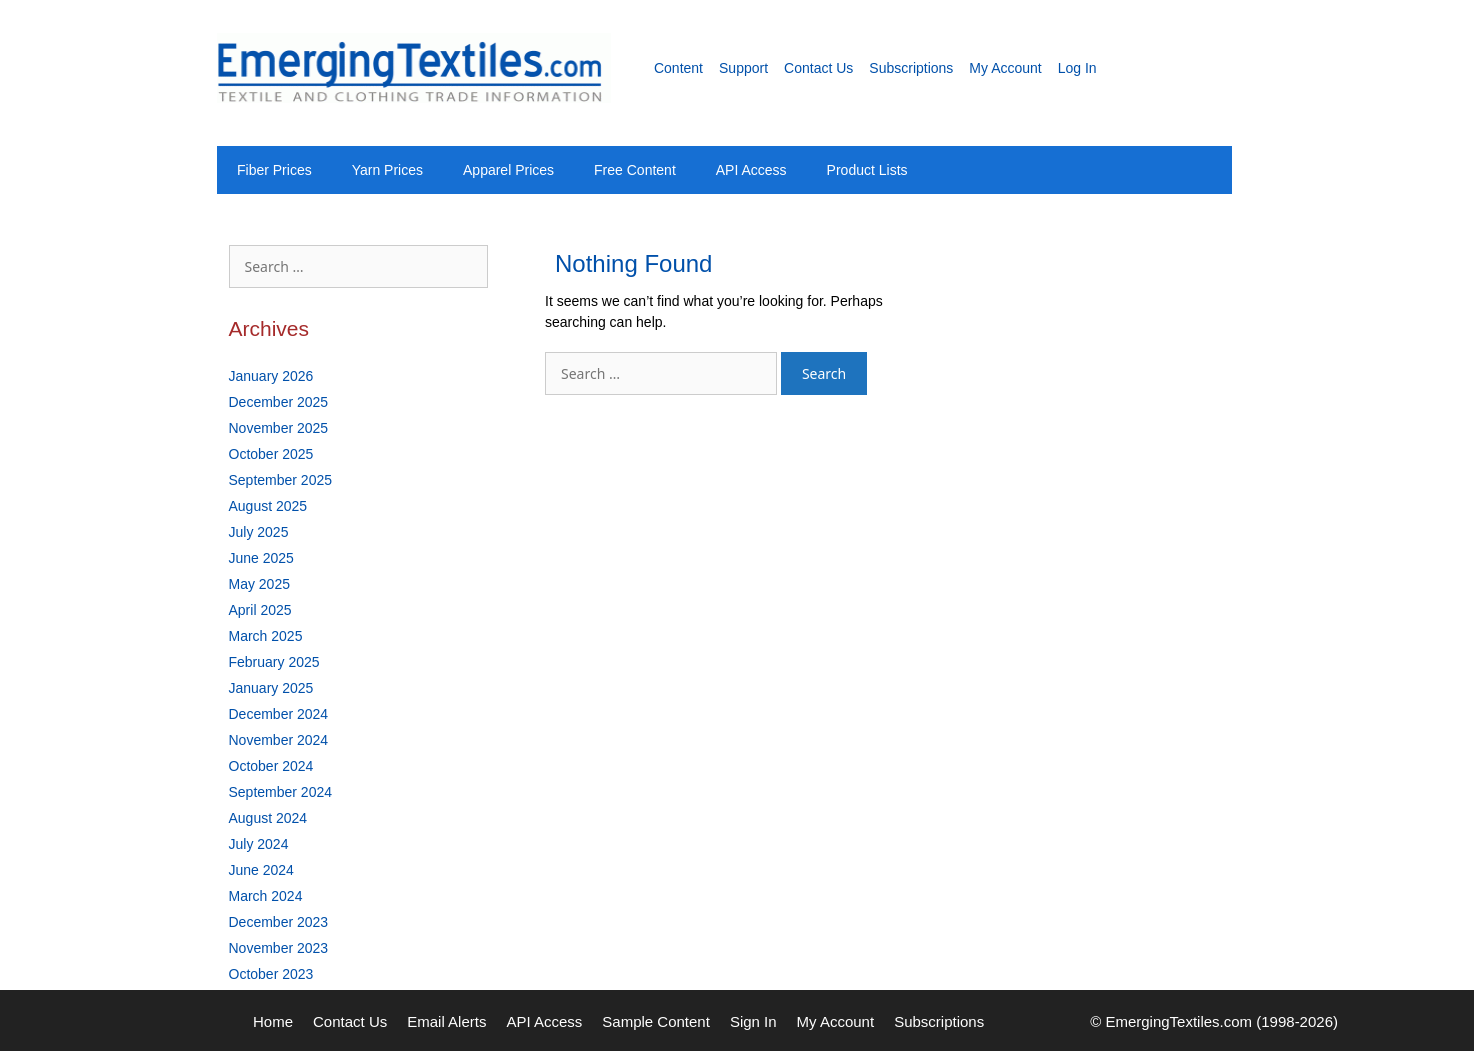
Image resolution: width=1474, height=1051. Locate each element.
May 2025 (259, 584)
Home (273, 1021)
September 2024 (281, 792)
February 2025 (274, 662)
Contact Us (818, 68)
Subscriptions (911, 68)
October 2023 (271, 974)
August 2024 (268, 818)
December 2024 (279, 714)
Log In (1077, 68)
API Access (751, 170)
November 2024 (279, 740)
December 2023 (279, 922)
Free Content (635, 170)
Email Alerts (446, 1021)
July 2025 (259, 532)
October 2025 (271, 454)
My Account (1005, 68)
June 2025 (261, 558)
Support (743, 68)
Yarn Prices (387, 170)
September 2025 (281, 480)
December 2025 (279, 402)
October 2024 (271, 766)
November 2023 (279, 948)
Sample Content (656, 1021)
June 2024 (261, 870)
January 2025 (271, 688)
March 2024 (266, 896)
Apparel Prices (508, 170)
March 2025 (266, 636)
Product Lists (867, 170)
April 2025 (260, 610)
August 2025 (268, 506)
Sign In (753, 1021)
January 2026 (271, 376)
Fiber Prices (274, 170)
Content (678, 68)
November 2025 (279, 428)
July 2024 (259, 844)
